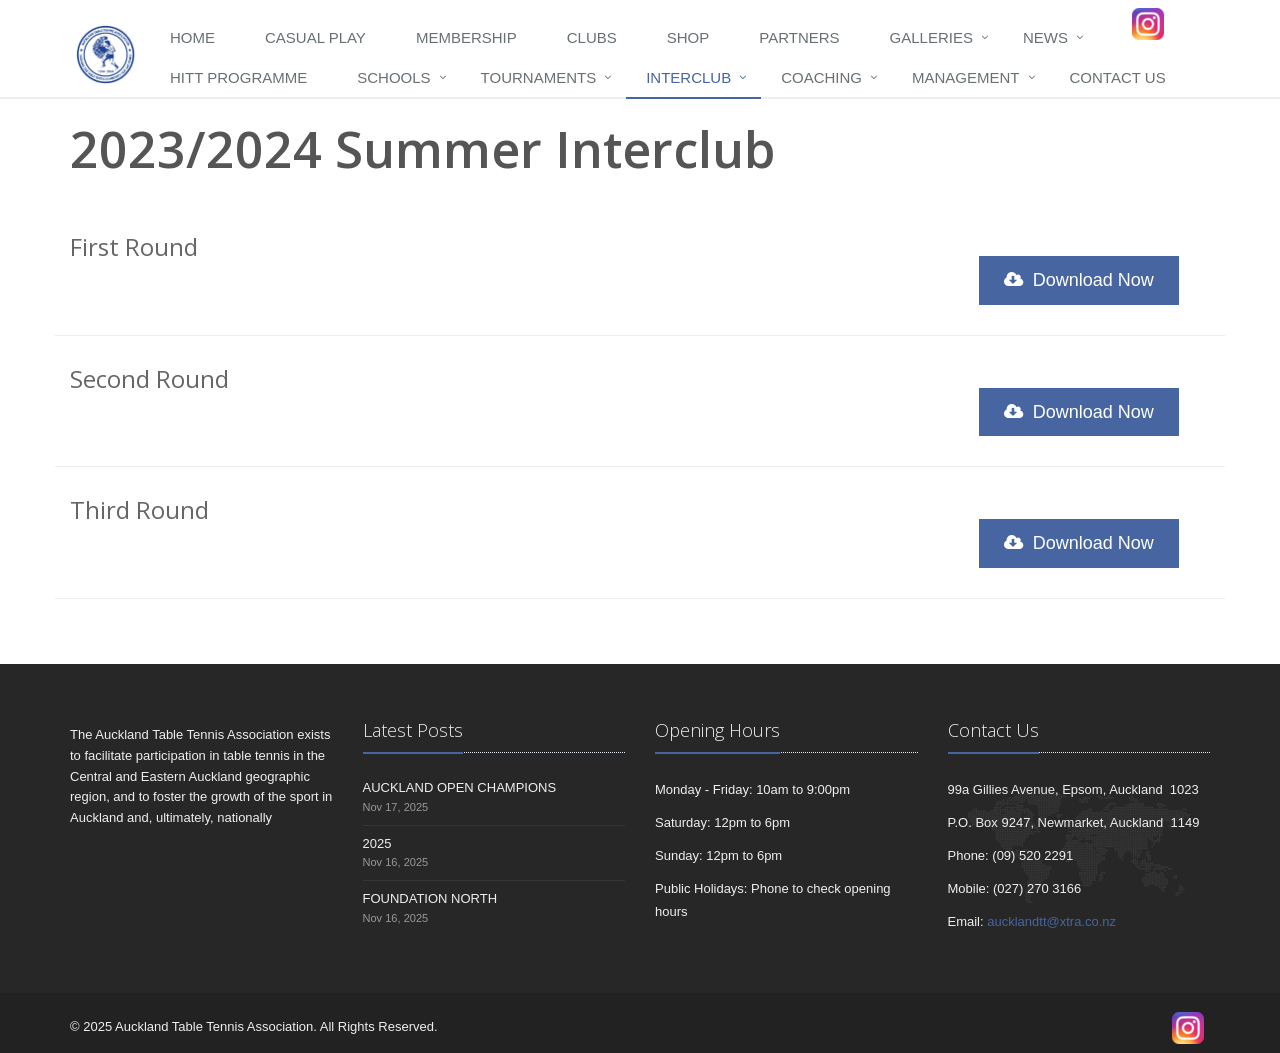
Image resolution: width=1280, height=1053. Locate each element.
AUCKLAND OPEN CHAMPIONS (460, 787)
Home (192, 37)
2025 (377, 843)
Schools (393, 77)
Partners (799, 37)
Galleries (931, 37)
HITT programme (238, 77)
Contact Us (1118, 77)
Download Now (1079, 280)
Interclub (688, 77)
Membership (466, 37)
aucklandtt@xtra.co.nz (1051, 921)
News (1045, 37)
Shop (688, 37)
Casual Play (315, 37)
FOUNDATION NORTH (430, 898)
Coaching (821, 77)
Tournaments (539, 77)
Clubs (592, 37)
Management (966, 77)
